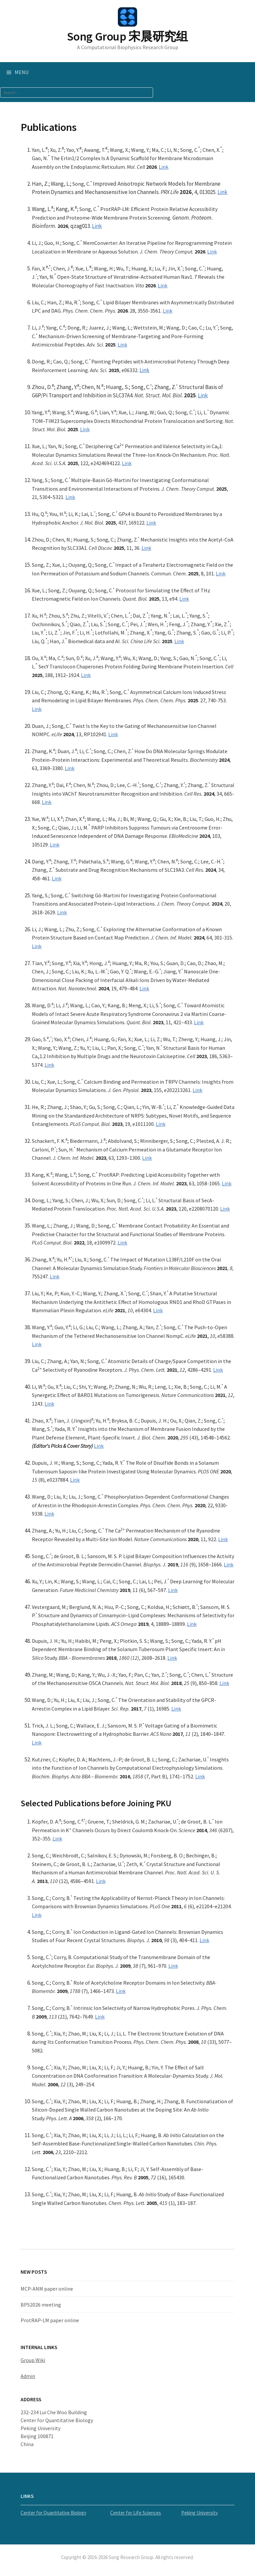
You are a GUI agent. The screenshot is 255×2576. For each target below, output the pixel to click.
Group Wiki (33, 2360)
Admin (28, 2376)
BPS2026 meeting (41, 2304)
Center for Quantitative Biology (53, 2513)
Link (163, 166)
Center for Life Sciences (135, 2513)
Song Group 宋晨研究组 (127, 36)
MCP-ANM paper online (47, 2288)
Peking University (199, 2513)
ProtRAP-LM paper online (50, 2320)
